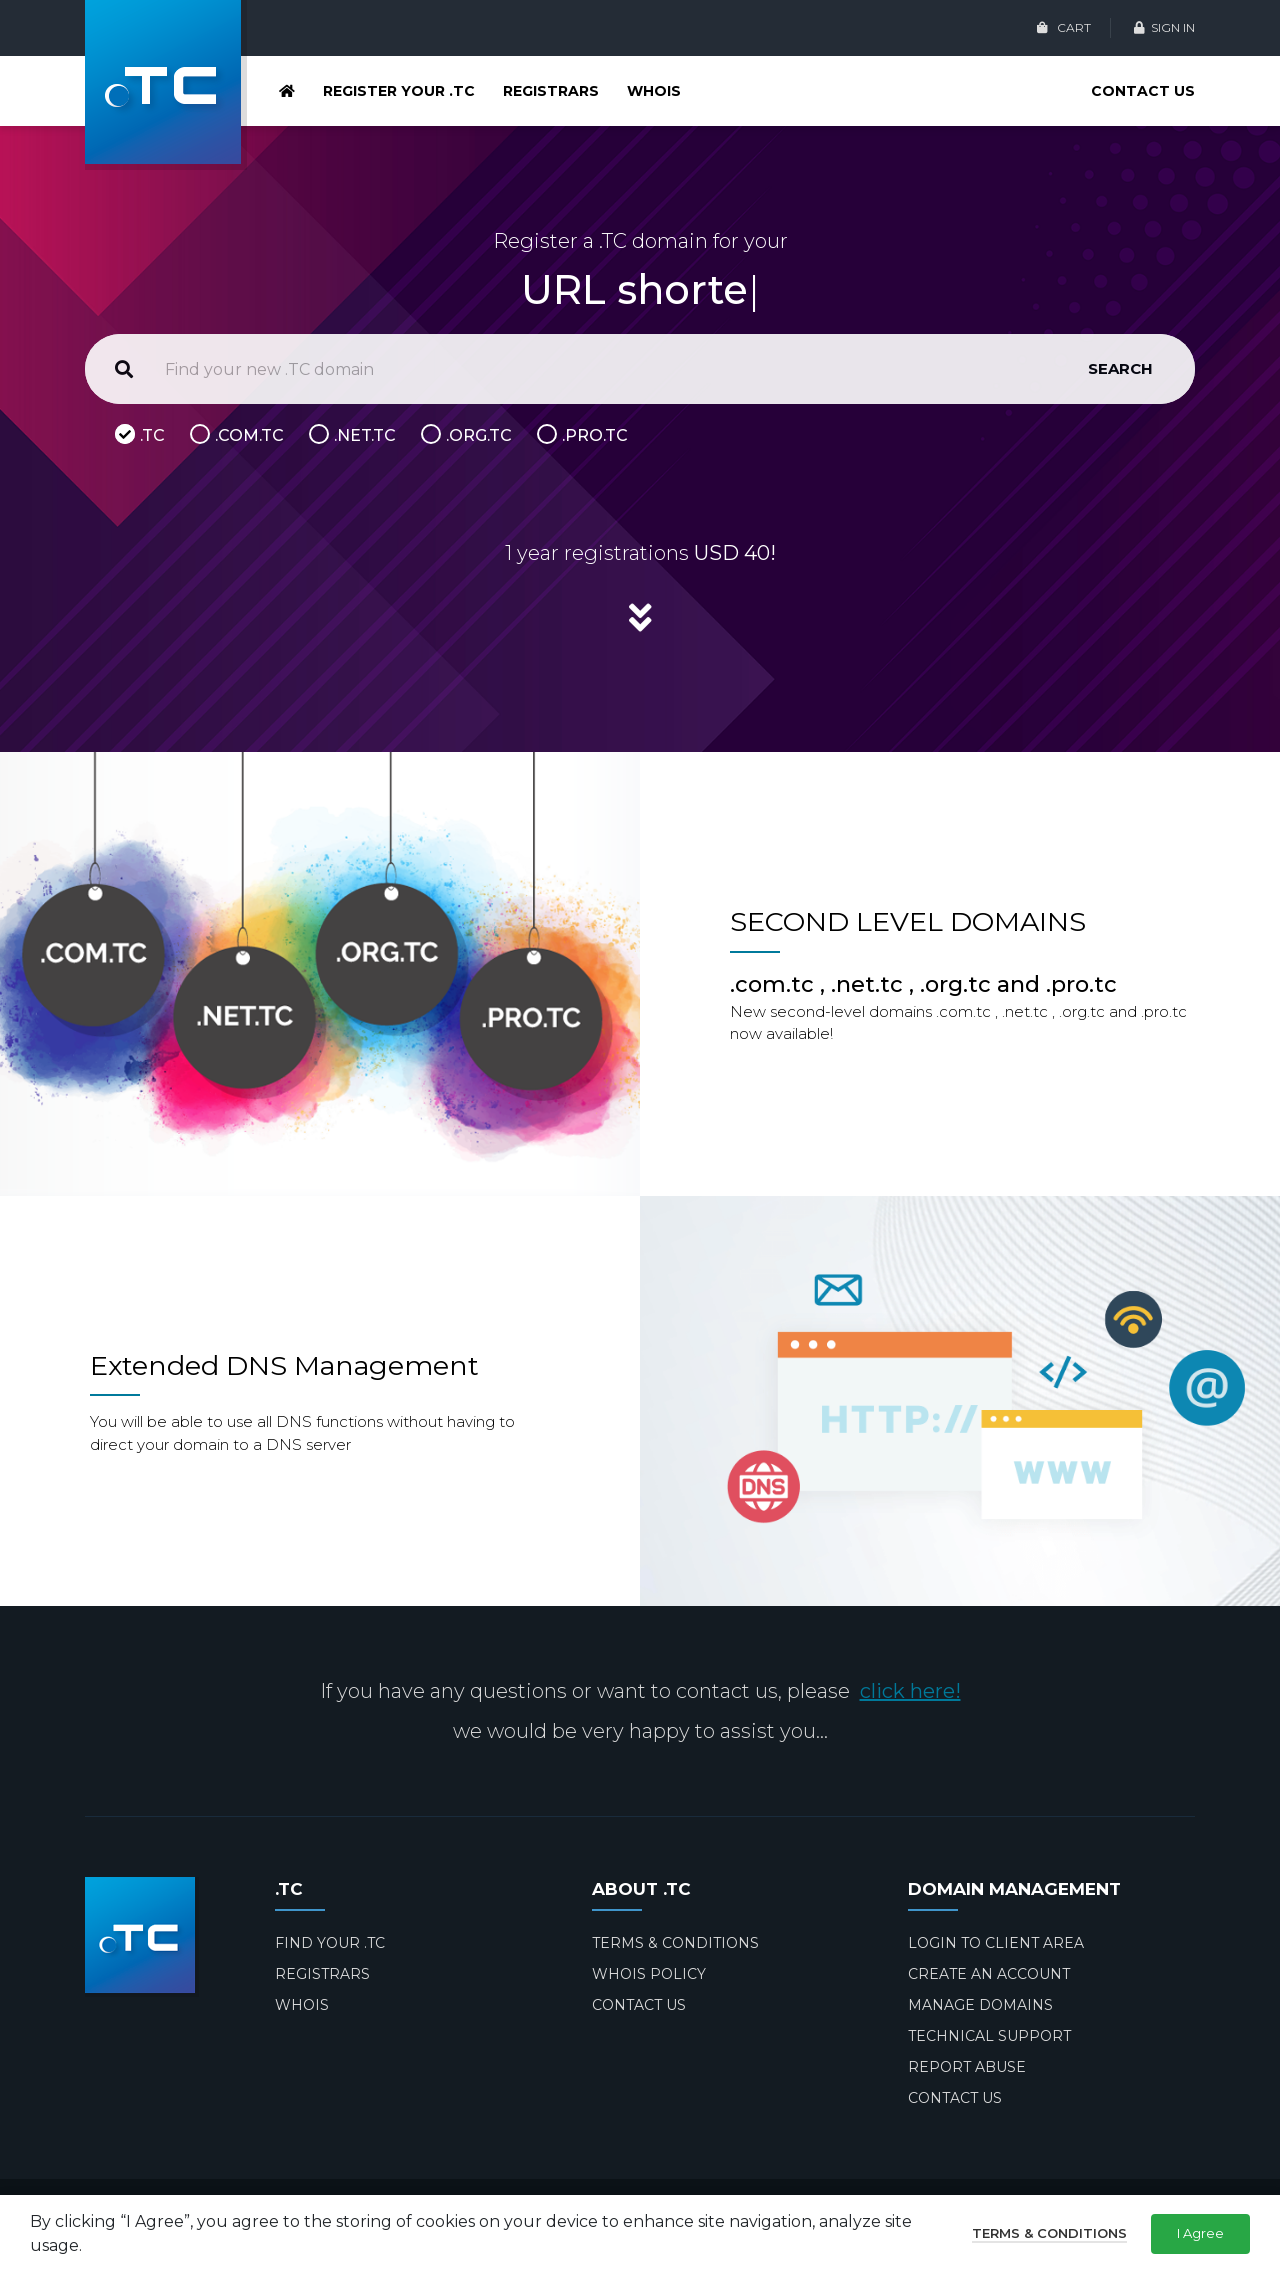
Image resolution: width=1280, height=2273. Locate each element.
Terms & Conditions (1049, 2233)
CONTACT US (1143, 91)
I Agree (1200, 2233)
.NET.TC (365, 435)
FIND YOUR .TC (330, 1943)
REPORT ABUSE (967, 2067)
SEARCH (1120, 368)
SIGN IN (1164, 27)
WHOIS (654, 91)
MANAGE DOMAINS (980, 2005)
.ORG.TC (479, 435)
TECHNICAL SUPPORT (989, 2036)
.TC (152, 435)
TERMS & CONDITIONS (675, 1943)
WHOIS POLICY (649, 1974)
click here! (910, 1691)
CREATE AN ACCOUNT (989, 1974)
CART (1064, 27)
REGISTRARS (551, 91)
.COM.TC (249, 435)
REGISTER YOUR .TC (399, 91)
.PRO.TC (595, 435)
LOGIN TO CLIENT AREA (996, 1943)
